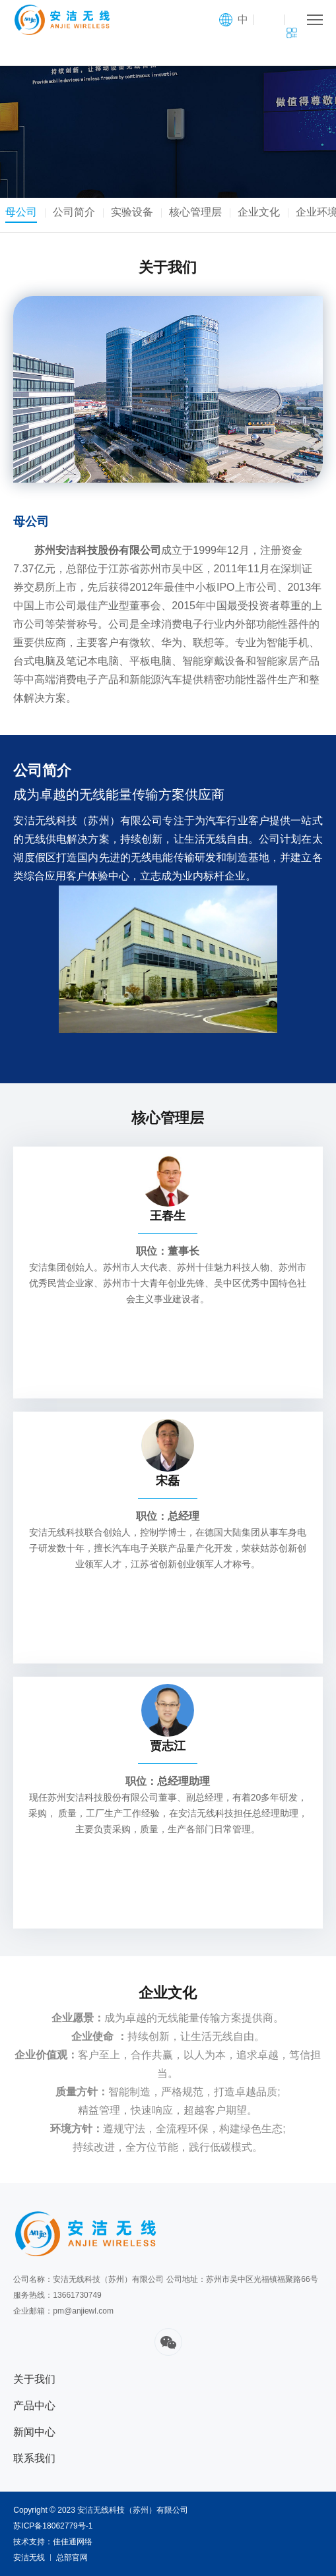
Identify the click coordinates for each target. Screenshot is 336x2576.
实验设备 (135, 212)
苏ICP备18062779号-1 (52, 2526)
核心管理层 (198, 212)
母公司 (24, 212)
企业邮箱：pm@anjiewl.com (63, 2311)
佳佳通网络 (72, 2541)
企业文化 (261, 212)
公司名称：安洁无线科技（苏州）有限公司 (88, 2279)
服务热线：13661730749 (57, 2295)
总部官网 (72, 2557)
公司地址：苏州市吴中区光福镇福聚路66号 (242, 2279)
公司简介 (76, 212)
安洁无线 (29, 2557)
